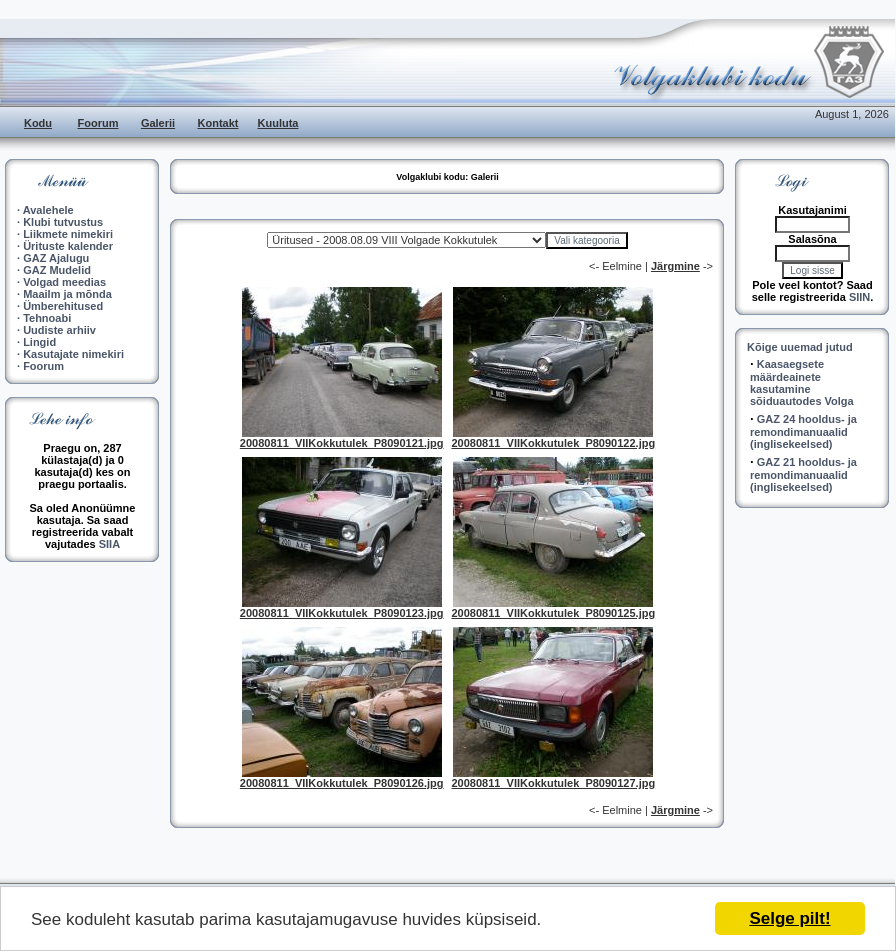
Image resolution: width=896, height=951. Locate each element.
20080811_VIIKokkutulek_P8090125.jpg (554, 613)
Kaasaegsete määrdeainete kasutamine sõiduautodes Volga (802, 382)
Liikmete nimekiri (68, 234)
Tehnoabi (47, 318)
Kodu (38, 123)
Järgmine (675, 266)
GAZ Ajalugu (56, 258)
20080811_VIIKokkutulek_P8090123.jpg (342, 613)
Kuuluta (278, 123)
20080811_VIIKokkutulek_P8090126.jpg (342, 783)
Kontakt (218, 123)
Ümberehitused (63, 306)
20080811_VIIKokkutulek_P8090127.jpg (554, 783)
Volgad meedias (64, 282)
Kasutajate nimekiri (73, 354)
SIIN (859, 297)
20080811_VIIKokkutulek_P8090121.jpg (342, 443)
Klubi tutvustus (63, 222)
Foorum (98, 123)
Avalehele (48, 210)
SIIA (109, 544)
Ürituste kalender (68, 246)
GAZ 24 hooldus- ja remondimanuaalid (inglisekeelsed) (803, 431)
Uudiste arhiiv (59, 330)
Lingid (39, 342)
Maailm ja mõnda (67, 294)
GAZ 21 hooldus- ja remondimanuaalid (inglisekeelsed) (803, 474)
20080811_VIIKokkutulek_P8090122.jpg (554, 443)
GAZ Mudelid (57, 270)
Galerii (158, 123)
